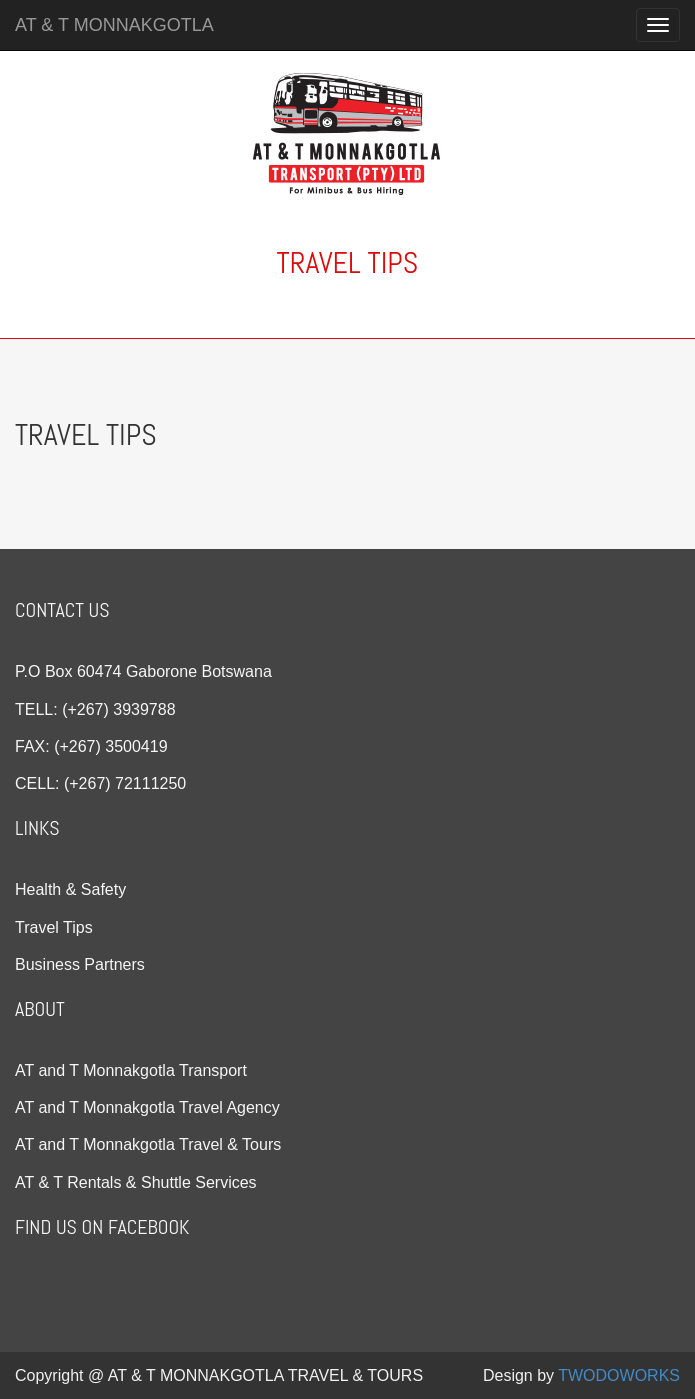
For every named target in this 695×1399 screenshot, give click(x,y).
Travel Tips (54, 927)
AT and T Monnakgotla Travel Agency (147, 1107)
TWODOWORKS (619, 1375)
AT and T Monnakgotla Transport (131, 1070)
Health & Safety (70, 889)
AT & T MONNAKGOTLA (114, 25)
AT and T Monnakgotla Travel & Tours (148, 1144)
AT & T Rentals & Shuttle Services (136, 1182)
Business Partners (80, 964)
